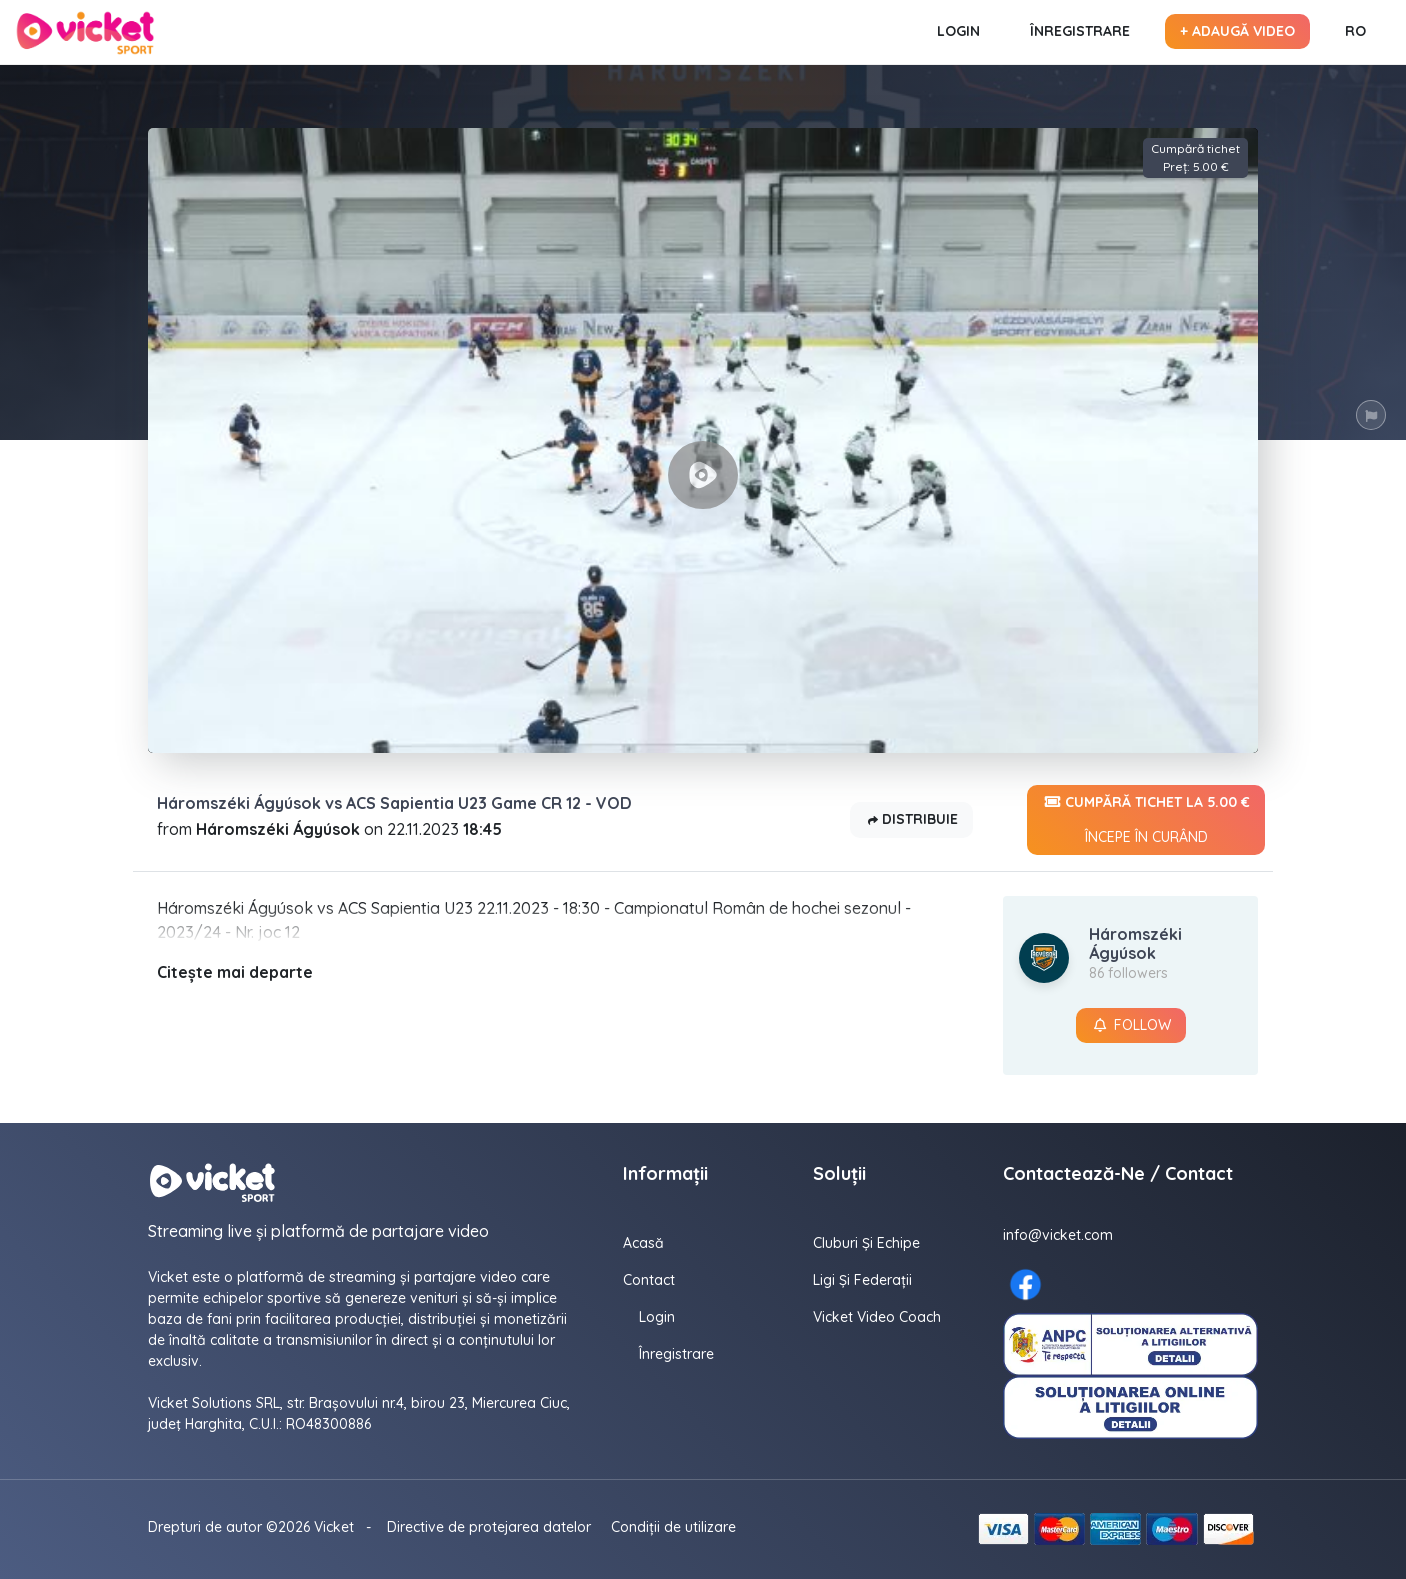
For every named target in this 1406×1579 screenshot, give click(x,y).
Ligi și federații (862, 1280)
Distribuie (911, 820)
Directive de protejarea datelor (489, 1527)
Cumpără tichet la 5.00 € (1146, 820)
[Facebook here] (1025, 1284)
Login (958, 31)
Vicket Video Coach (877, 1317)
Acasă (643, 1243)
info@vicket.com (1058, 1235)
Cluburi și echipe (866, 1243)
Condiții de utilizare (673, 1527)
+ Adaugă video (1237, 31)
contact (649, 1280)
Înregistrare (1080, 31)
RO (1355, 31)
